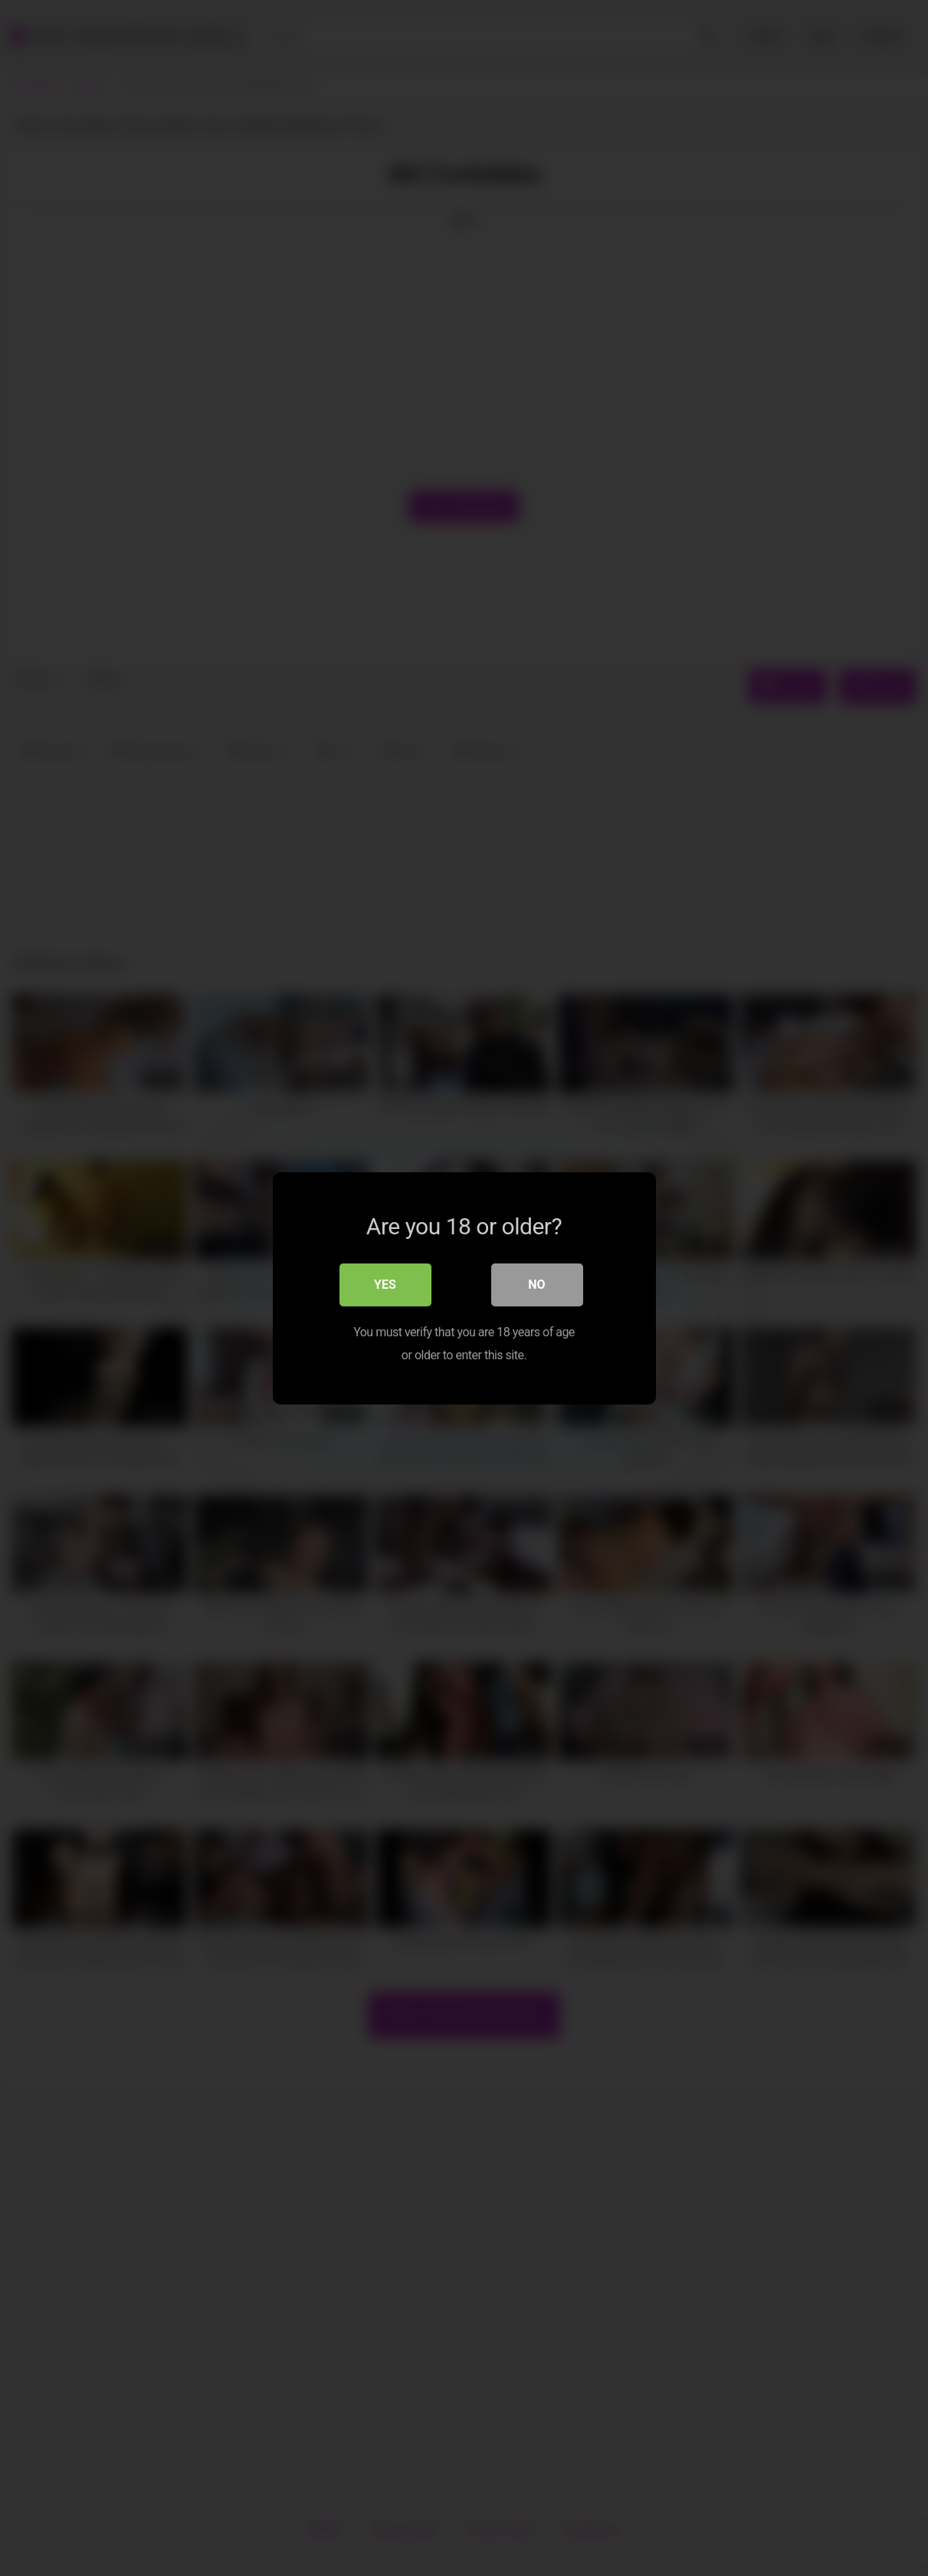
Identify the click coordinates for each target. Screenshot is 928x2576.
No (536, 1283)
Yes (385, 1283)
